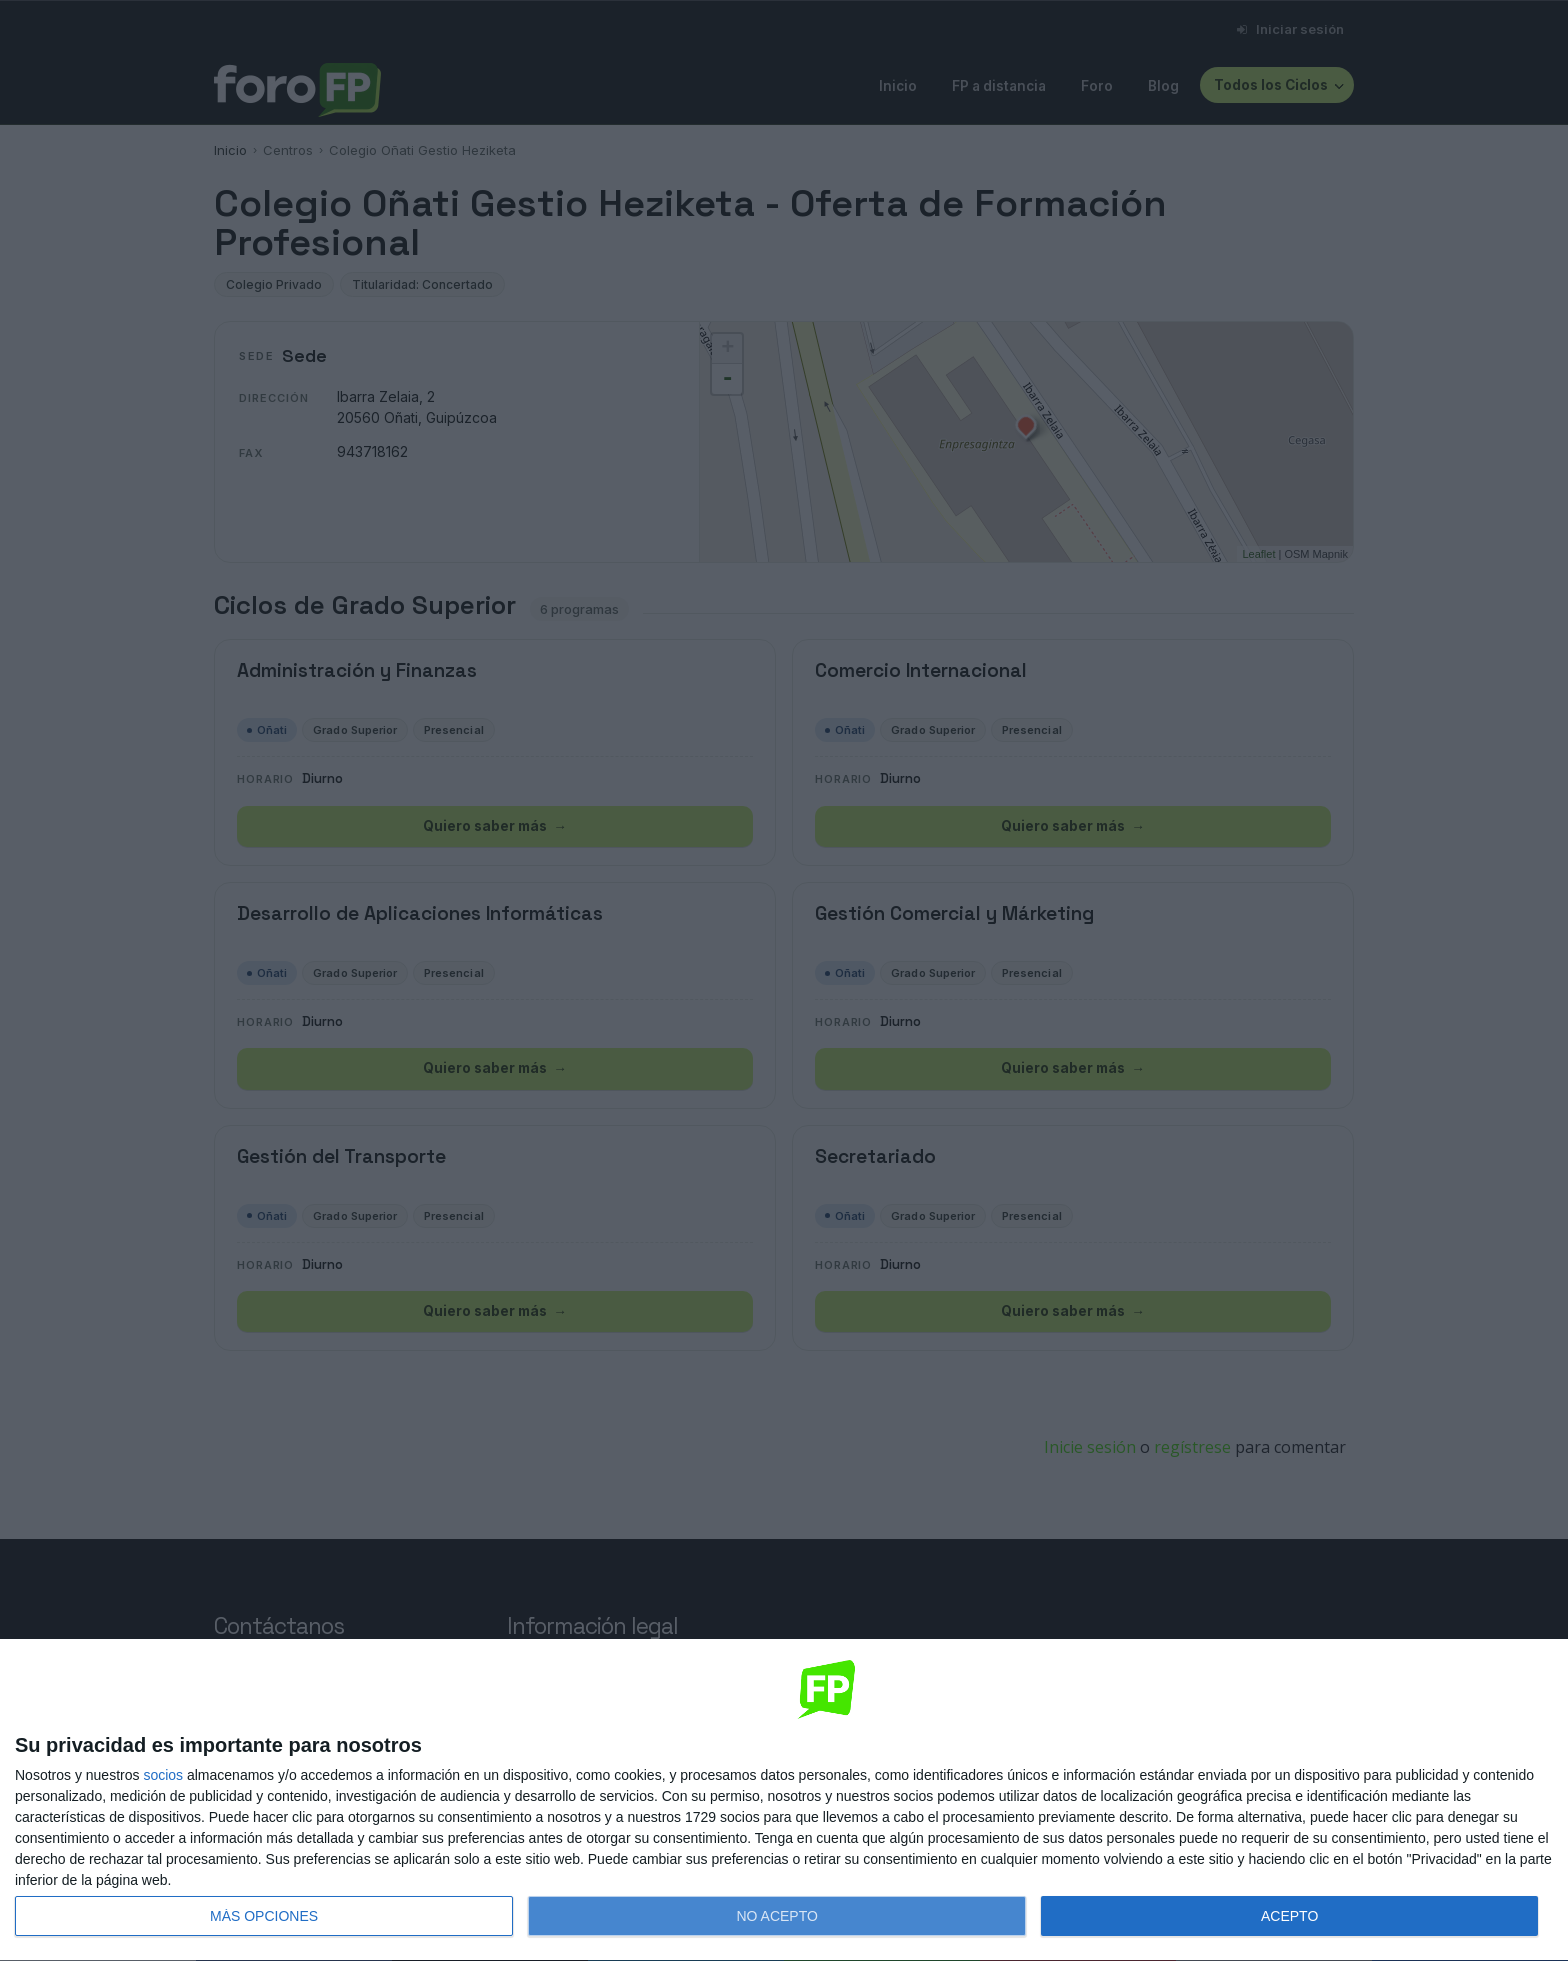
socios (163, 1775)
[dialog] (784, 1800)
